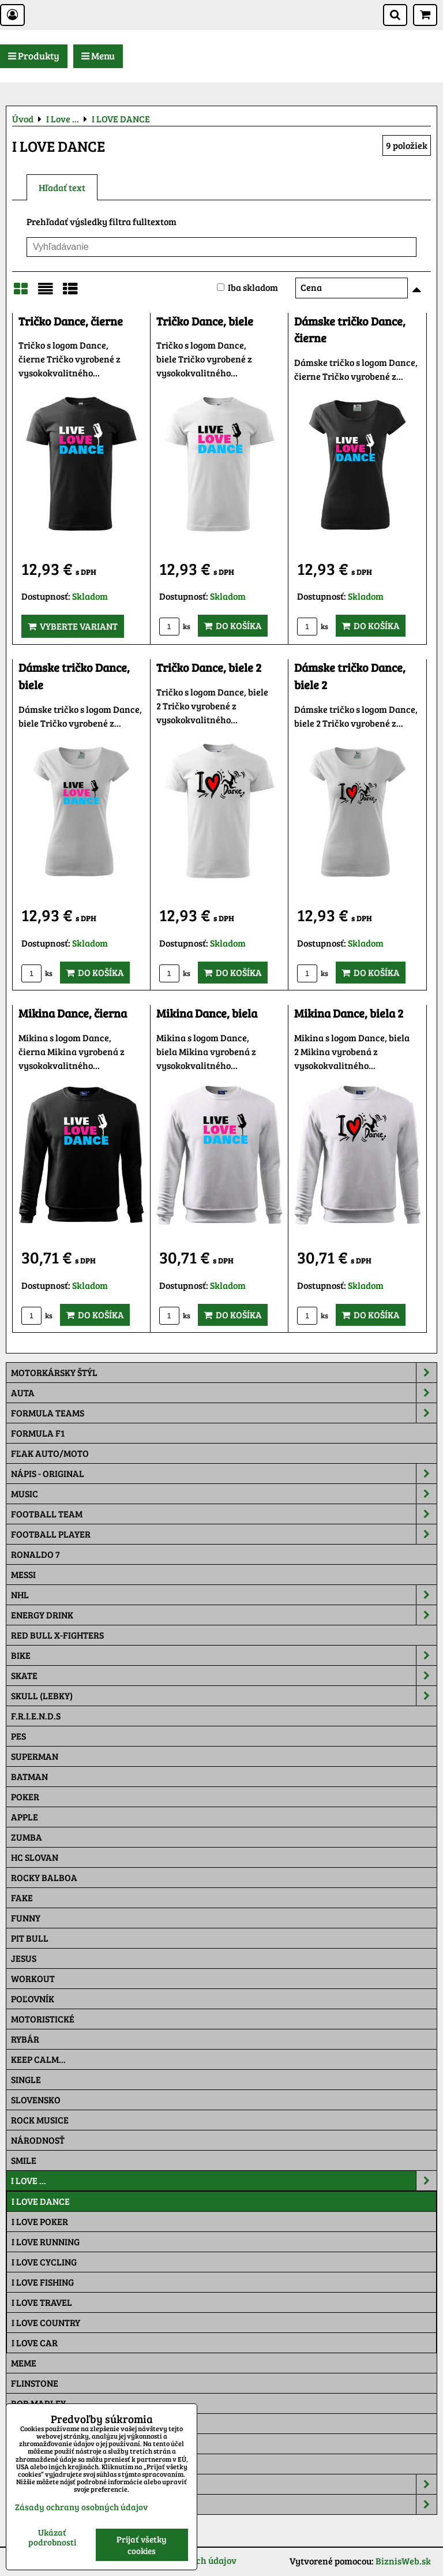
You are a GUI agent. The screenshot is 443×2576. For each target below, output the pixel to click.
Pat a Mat (33, 2443)
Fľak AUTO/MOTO (50, 1453)
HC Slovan (34, 1857)
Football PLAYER (224, 1534)
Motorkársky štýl (224, 1372)
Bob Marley (38, 2403)
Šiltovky (224, 2484)
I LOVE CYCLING (44, 2262)
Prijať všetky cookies (142, 2544)
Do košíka (233, 625)
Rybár (25, 2039)
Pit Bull (29, 1938)
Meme (23, 2363)
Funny (25, 1918)
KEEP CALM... (38, 2059)
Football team (224, 1514)
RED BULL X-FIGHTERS (57, 1635)
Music (224, 1494)
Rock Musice (40, 2120)
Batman (29, 1776)
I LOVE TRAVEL (42, 2302)
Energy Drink (224, 1615)
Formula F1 (38, 1433)
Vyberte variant (73, 626)
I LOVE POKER (40, 2221)
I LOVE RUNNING (46, 2241)
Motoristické (42, 2019)
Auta (224, 1393)
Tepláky (224, 2504)
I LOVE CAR (35, 2342)
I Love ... (224, 2180)
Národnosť (38, 2140)
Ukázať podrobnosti (52, 2537)
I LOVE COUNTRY (46, 2322)
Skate (224, 1675)
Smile (23, 2160)
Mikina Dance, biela (206, 1013)
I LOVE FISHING (43, 2282)
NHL (224, 1595)
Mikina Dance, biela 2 (348, 1013)
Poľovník (32, 1998)
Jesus (23, 1958)
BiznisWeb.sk (403, 2561)
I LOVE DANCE (41, 2201)
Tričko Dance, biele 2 (208, 667)
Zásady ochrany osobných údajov (81, 2507)
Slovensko (36, 2099)
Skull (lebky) (224, 1696)
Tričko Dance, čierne (70, 321)
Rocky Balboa (44, 1877)
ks (174, 626)
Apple (24, 1817)
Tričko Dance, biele (204, 321)
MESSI (23, 1574)
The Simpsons (41, 2423)
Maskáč (29, 2464)
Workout (33, 1978)
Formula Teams (224, 1413)
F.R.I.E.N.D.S (36, 1716)
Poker (25, 1796)
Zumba (26, 1837)
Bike (224, 1655)
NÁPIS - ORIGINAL (224, 1473)
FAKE (22, 1897)
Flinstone (34, 2383)
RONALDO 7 (35, 1554)
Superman (34, 1756)
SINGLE (26, 2079)
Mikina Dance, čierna (72, 1013)
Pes (18, 1736)
